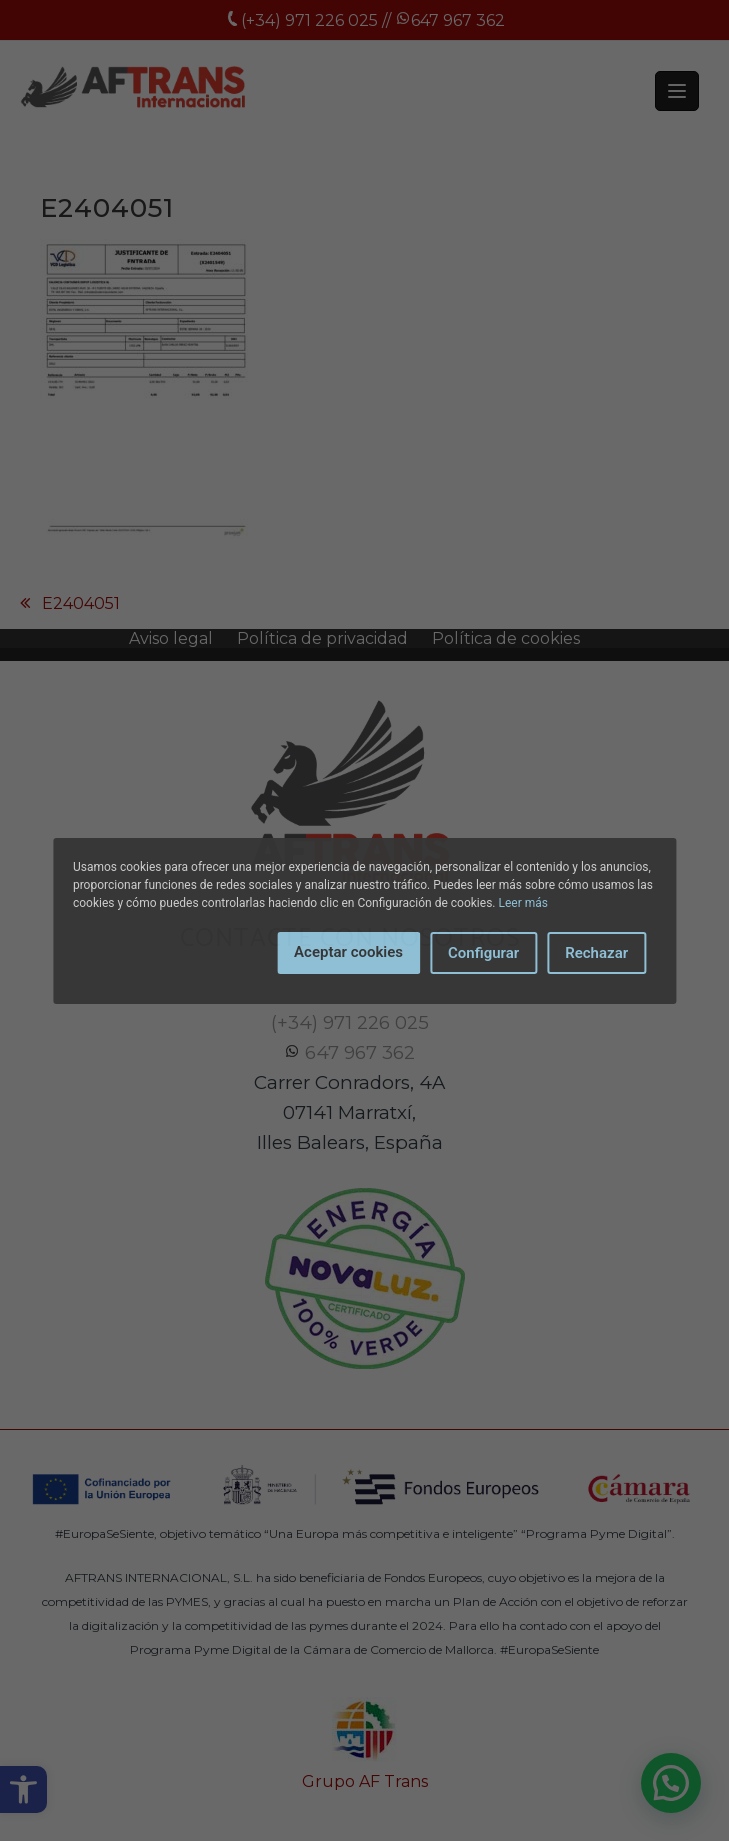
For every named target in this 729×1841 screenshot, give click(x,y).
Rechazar (596, 953)
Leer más (522, 903)
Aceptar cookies (348, 952)
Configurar (483, 953)
